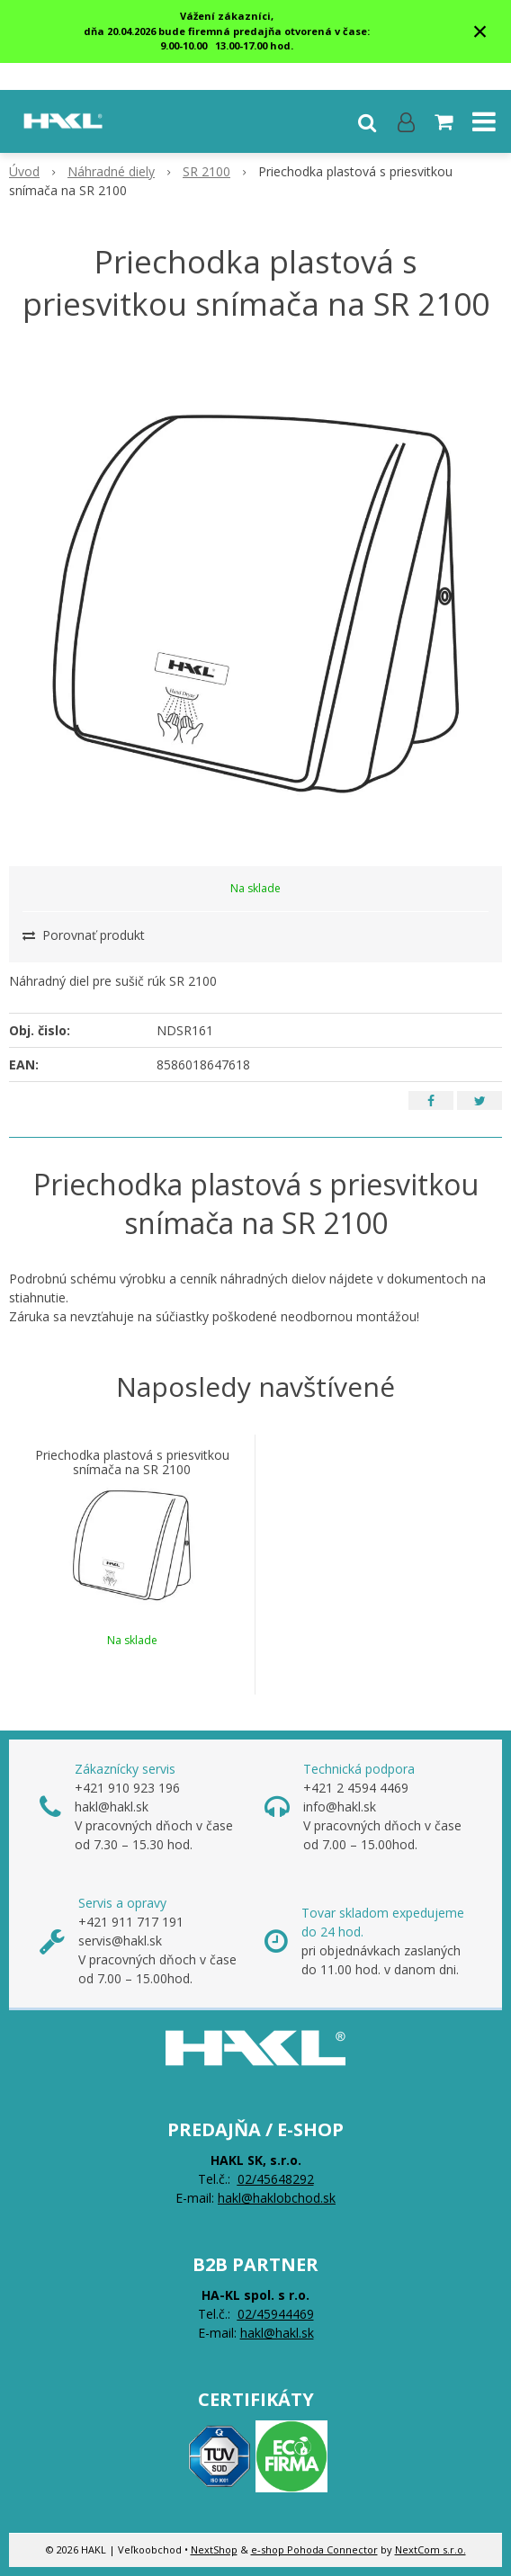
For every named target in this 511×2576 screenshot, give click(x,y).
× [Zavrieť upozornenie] (480, 31)
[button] (367, 121)
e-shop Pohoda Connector (314, 2549)
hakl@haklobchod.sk (277, 2197)
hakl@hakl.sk (277, 2332)
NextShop (214, 2549)
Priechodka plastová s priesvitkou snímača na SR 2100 (132, 1462)
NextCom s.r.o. (430, 2549)
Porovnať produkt (83, 935)
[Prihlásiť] (406, 121)
